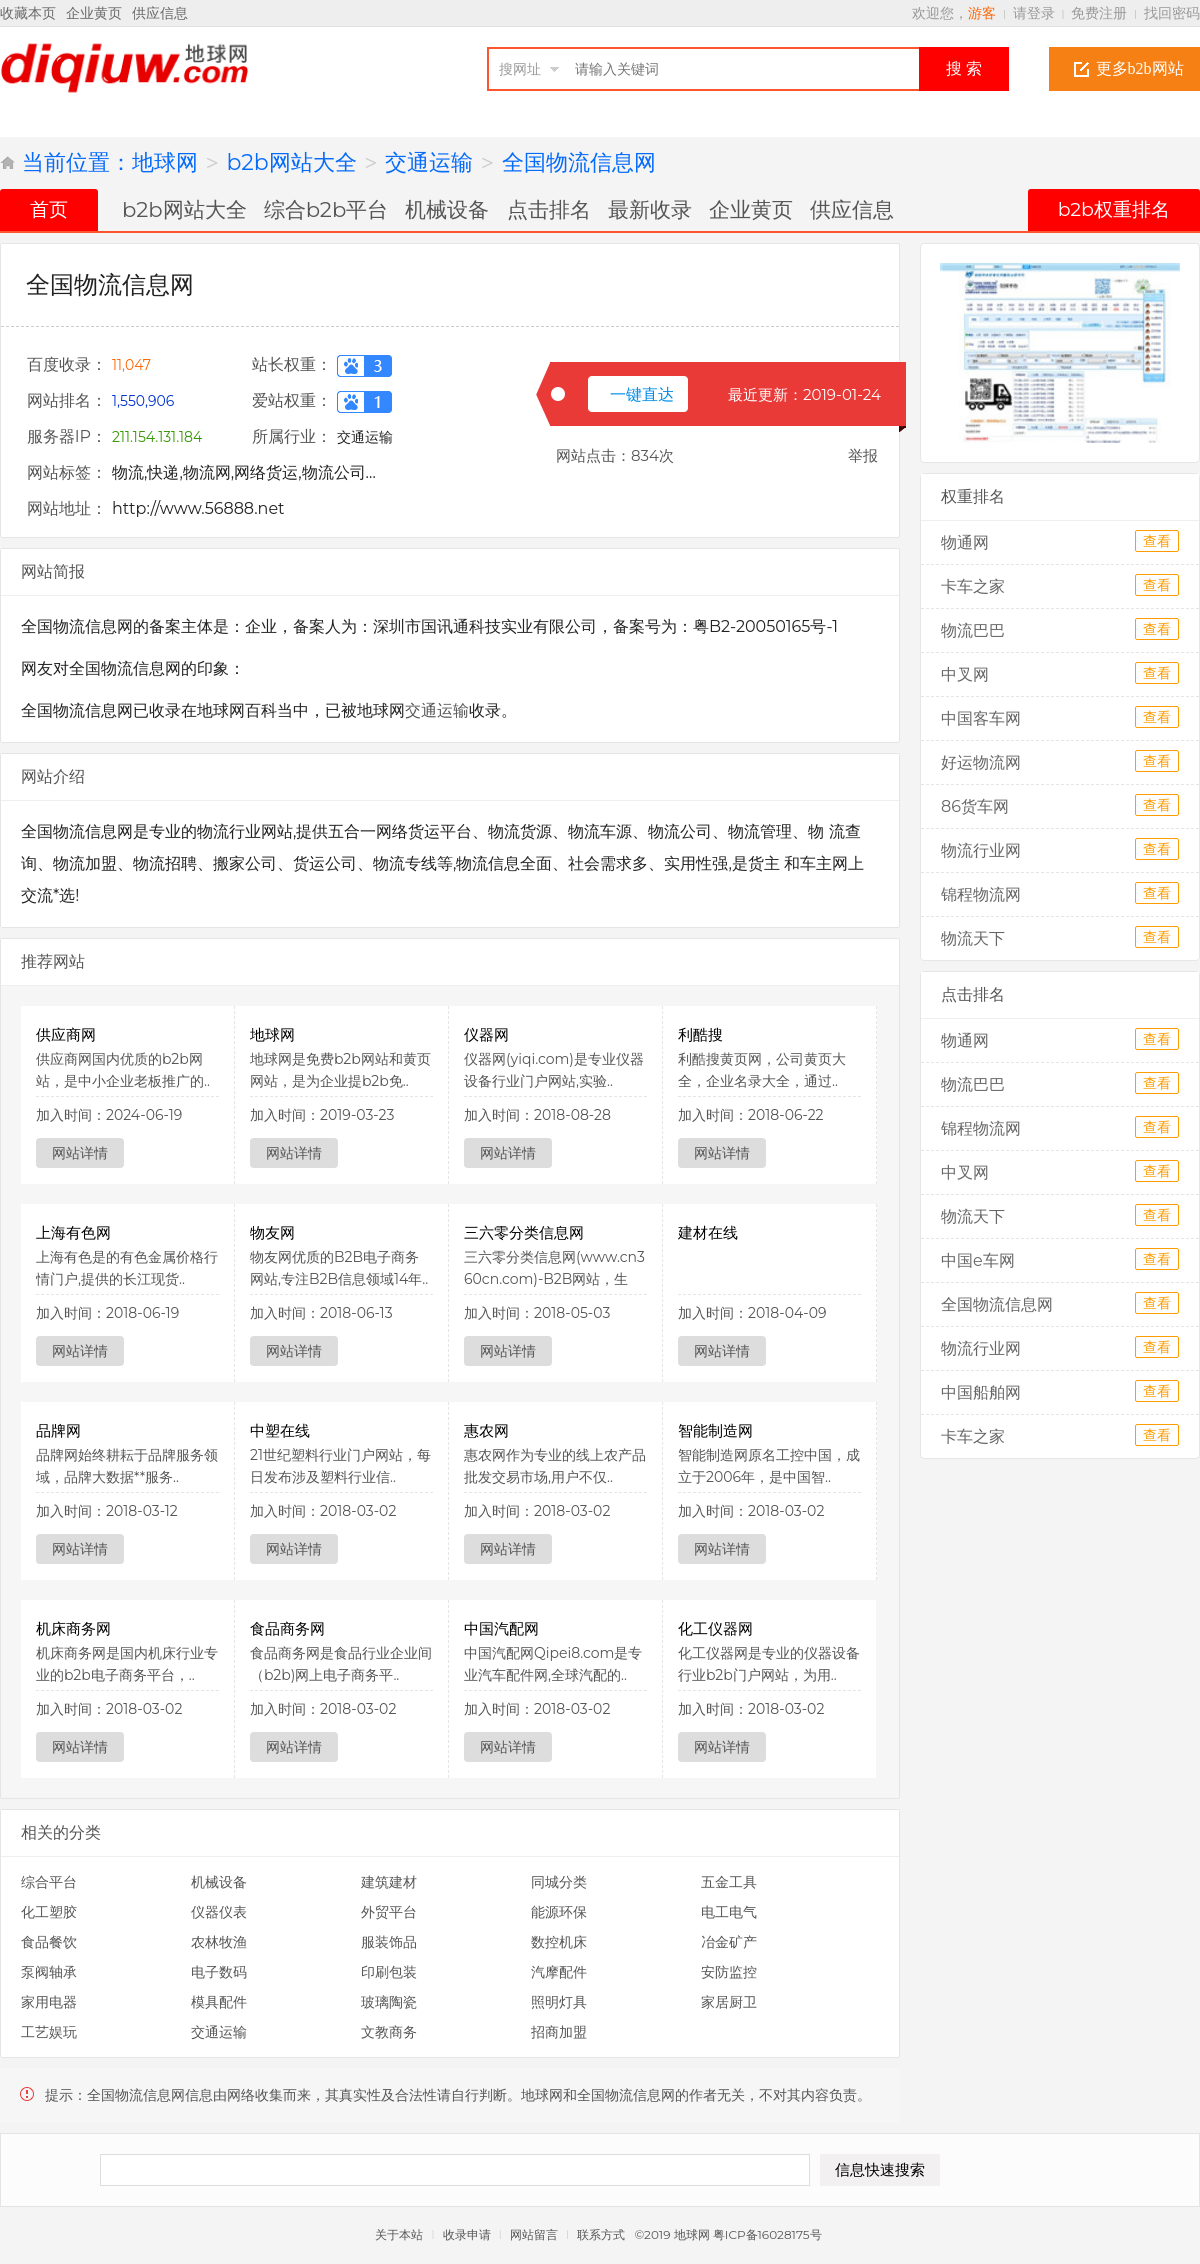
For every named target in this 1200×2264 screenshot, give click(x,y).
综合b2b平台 (326, 209)
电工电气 (729, 1912)
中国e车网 (978, 1260)
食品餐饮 (49, 1942)
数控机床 (559, 1942)
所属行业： (292, 436)
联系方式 (601, 2234)
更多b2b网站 (1140, 68)
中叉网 (965, 674)
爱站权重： (292, 400)
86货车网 (975, 806)
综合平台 (49, 1882)
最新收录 (650, 209)
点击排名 (549, 209)
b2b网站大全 (292, 162)
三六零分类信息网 (524, 1232)
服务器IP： (67, 436)
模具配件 (219, 2002)
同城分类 (559, 1882)
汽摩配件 (559, 1972)
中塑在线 (280, 1430)
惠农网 (486, 1430)
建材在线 (708, 1232)
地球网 (165, 162)
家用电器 (49, 2002)
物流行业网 (981, 850)
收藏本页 (28, 13)
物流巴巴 (973, 630)
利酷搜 (700, 1034)
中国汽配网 (501, 1628)
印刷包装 (389, 1972)
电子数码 (219, 1972)
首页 (49, 209)
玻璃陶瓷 (389, 2002)
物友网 (272, 1232)
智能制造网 (715, 1430)
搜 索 (964, 68)
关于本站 (399, 2234)
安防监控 (729, 1972)
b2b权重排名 (1114, 209)
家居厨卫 (729, 2002)
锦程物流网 (981, 894)
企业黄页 (94, 13)
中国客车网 (981, 718)
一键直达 (642, 394)
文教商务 (389, 2032)
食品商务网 (287, 1628)
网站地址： (67, 508)
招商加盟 (559, 2032)
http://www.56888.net (198, 508)
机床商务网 (73, 1628)
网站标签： (67, 472)
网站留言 (534, 2234)
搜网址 (520, 69)
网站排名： (67, 400)
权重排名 (973, 496)
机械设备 (447, 209)
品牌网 (58, 1430)
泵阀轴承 (49, 1972)
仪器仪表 (219, 1912)
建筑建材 (389, 1882)
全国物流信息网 (579, 162)
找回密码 (1172, 13)
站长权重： (292, 364)
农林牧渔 (219, 1942)
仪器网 (486, 1034)
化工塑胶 (49, 1912)
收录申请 (467, 2234)
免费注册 (1099, 13)
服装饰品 (389, 1942)
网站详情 (80, 1153)
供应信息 (160, 13)
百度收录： (67, 364)
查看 (1157, 541)
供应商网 (66, 1034)
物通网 (965, 542)
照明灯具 (559, 2002)
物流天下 (973, 938)
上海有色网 (73, 1232)
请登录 (1034, 13)
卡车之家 (973, 586)
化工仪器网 (715, 1628)
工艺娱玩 (49, 2032)
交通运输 (429, 162)
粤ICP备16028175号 (769, 2234)
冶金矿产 (729, 1942)
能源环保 (559, 1912)
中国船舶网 (981, 1392)
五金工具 (729, 1882)
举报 (863, 455)
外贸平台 (389, 1912)
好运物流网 (981, 762)
